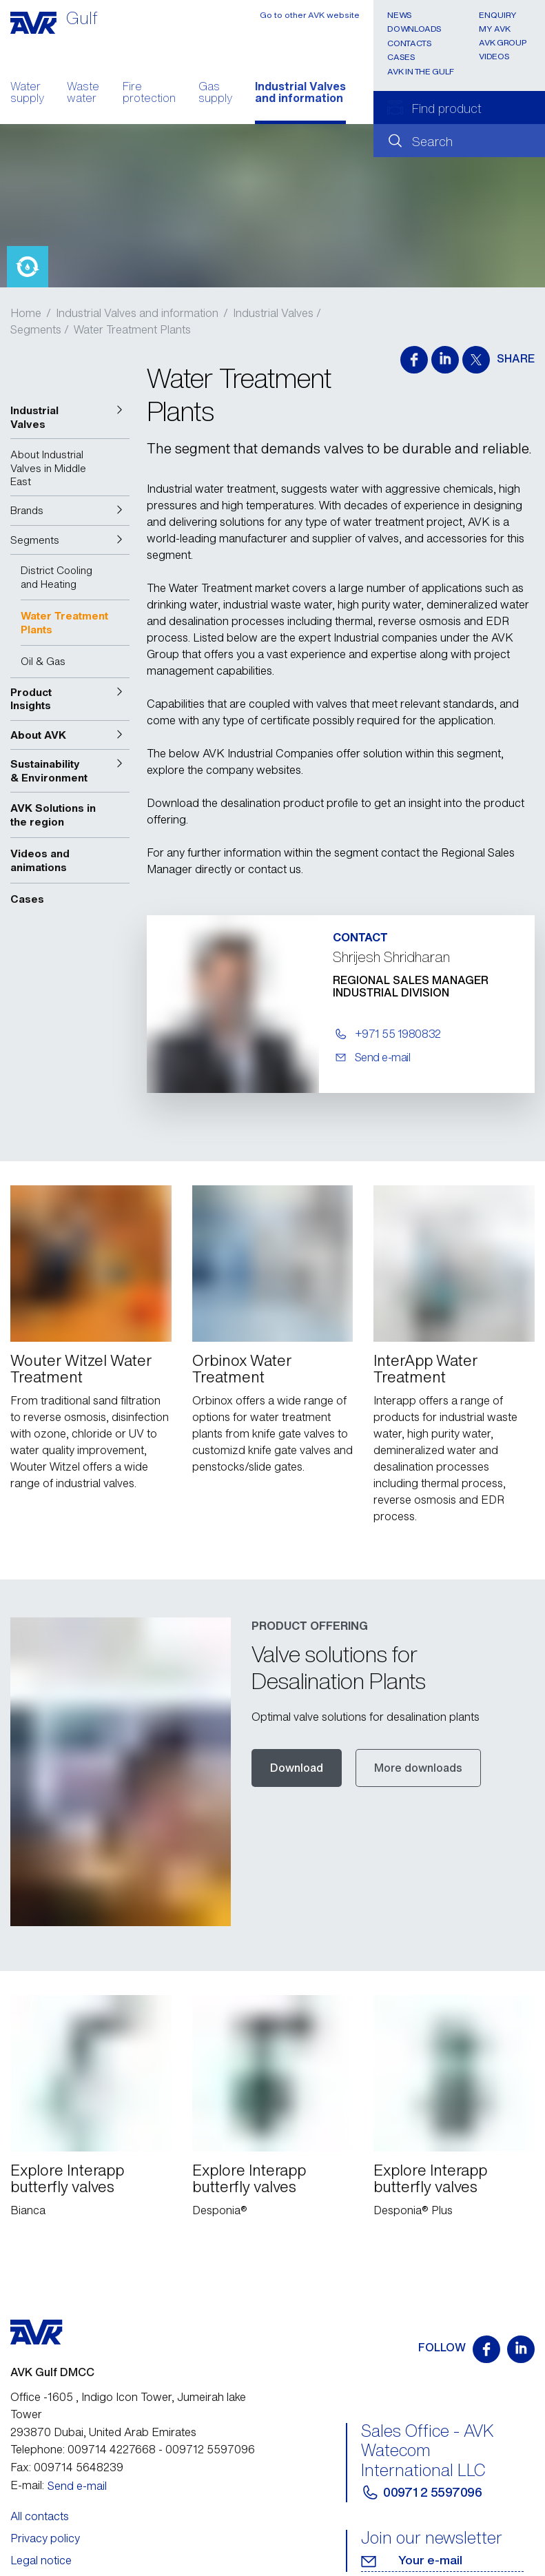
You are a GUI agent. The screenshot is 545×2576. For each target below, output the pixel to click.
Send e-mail (77, 2421)
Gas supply (215, 94)
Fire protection (149, 94)
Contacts (409, 43)
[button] (70, 417)
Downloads (414, 28)
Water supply (27, 94)
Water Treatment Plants (132, 329)
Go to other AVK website (310, 15)
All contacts (39, 2451)
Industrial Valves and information (300, 94)
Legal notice (41, 2496)
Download (296, 1735)
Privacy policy (45, 2474)
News (399, 15)
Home (25, 313)
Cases (401, 57)
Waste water (83, 94)
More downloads (418, 1735)
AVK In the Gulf (420, 71)
